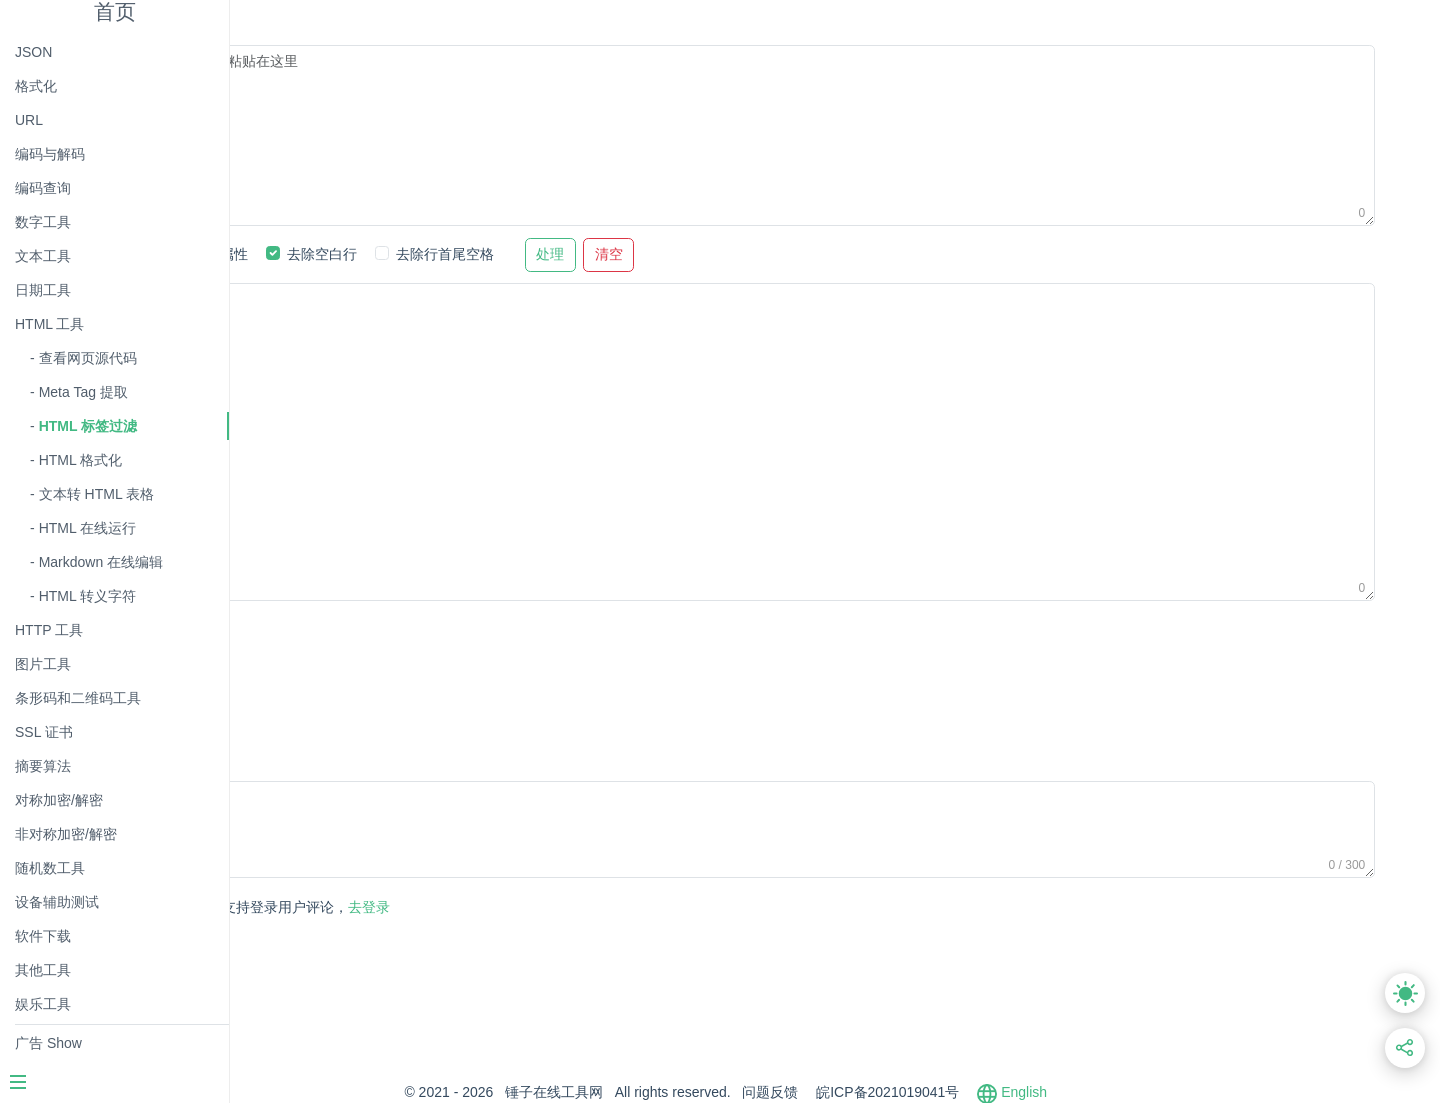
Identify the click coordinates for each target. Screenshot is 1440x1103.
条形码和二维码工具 (78, 698)
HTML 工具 (49, 324)
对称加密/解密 (59, 800)
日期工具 (43, 290)
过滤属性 (430, 254)
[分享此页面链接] (1405, 1048)
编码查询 (43, 188)
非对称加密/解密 (66, 834)
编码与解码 (50, 154)
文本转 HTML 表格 (96, 494)
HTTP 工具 (49, 630)
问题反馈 (880, 1092)
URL (29, 120)
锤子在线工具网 (663, 1092)
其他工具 (43, 970)
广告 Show (48, 1043)
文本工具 (43, 256)
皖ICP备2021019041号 (996, 1092)
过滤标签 (335, 254)
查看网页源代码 (88, 358)
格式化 (36, 86)
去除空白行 (532, 254)
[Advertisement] (650, 660)
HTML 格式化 (80, 460)
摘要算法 (43, 766)
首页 (115, 11)
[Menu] (114, 1084)
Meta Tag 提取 (83, 392)
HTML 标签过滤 (88, 426)
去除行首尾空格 (654, 254)
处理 (760, 254)
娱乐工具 (43, 1004)
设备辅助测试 (57, 902)
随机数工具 (50, 868)
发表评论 (325, 908)
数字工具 (43, 222)
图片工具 (43, 664)
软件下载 (43, 936)
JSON (33, 52)
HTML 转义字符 (87, 596)
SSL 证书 (44, 732)
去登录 (495, 907)
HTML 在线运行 (87, 528)
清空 (818, 254)
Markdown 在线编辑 (101, 562)
